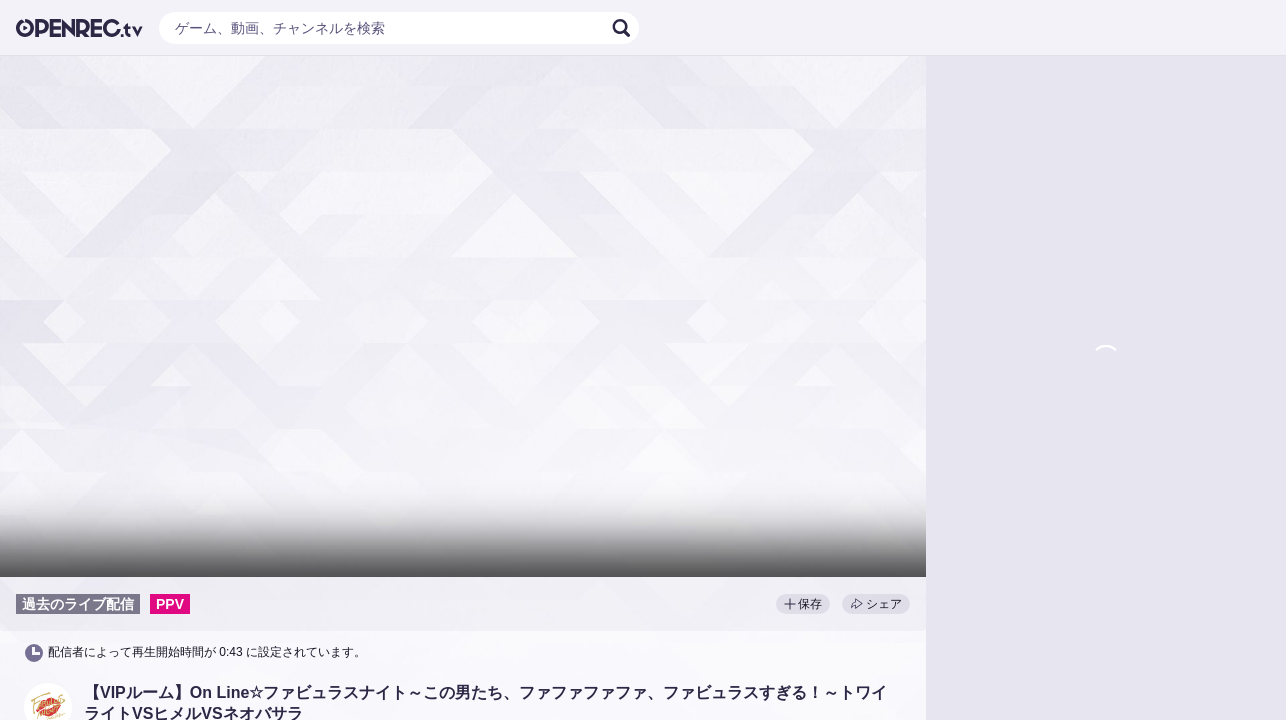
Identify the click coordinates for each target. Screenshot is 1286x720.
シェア (876, 604)
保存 (803, 604)
